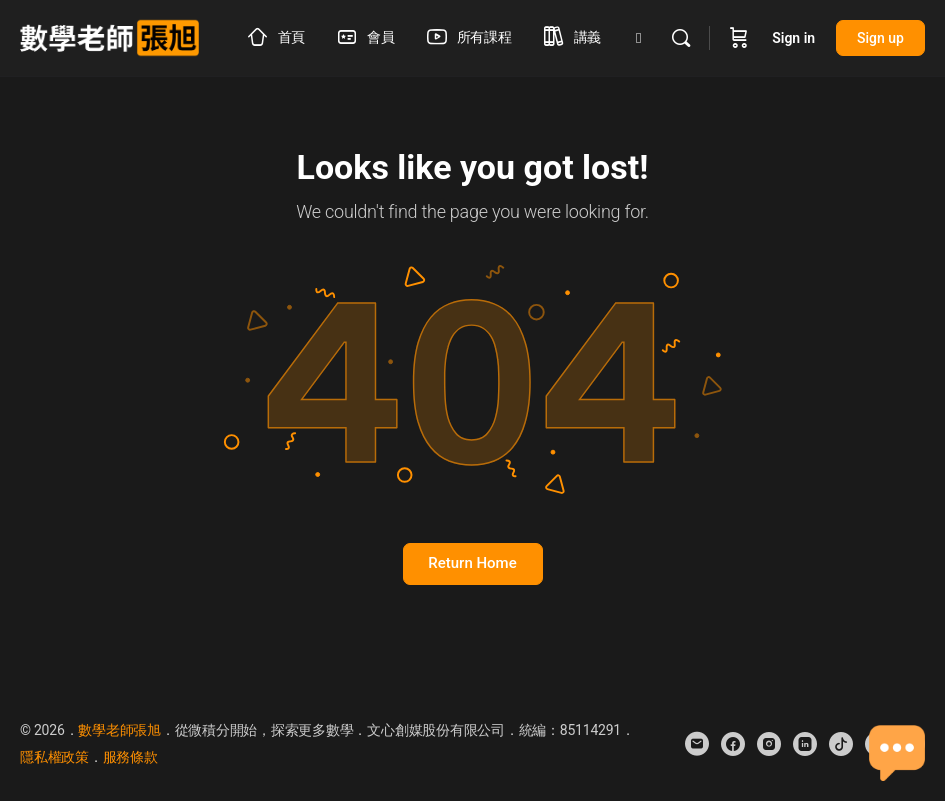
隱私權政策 (54, 757)
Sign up (880, 38)
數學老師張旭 (119, 730)
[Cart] (739, 38)
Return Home (472, 563)
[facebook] (733, 744)
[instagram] (769, 744)
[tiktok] (841, 744)
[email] (697, 744)
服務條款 (130, 757)
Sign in (793, 38)
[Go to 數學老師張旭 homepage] (109, 36)
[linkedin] (805, 744)
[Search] (681, 38)
